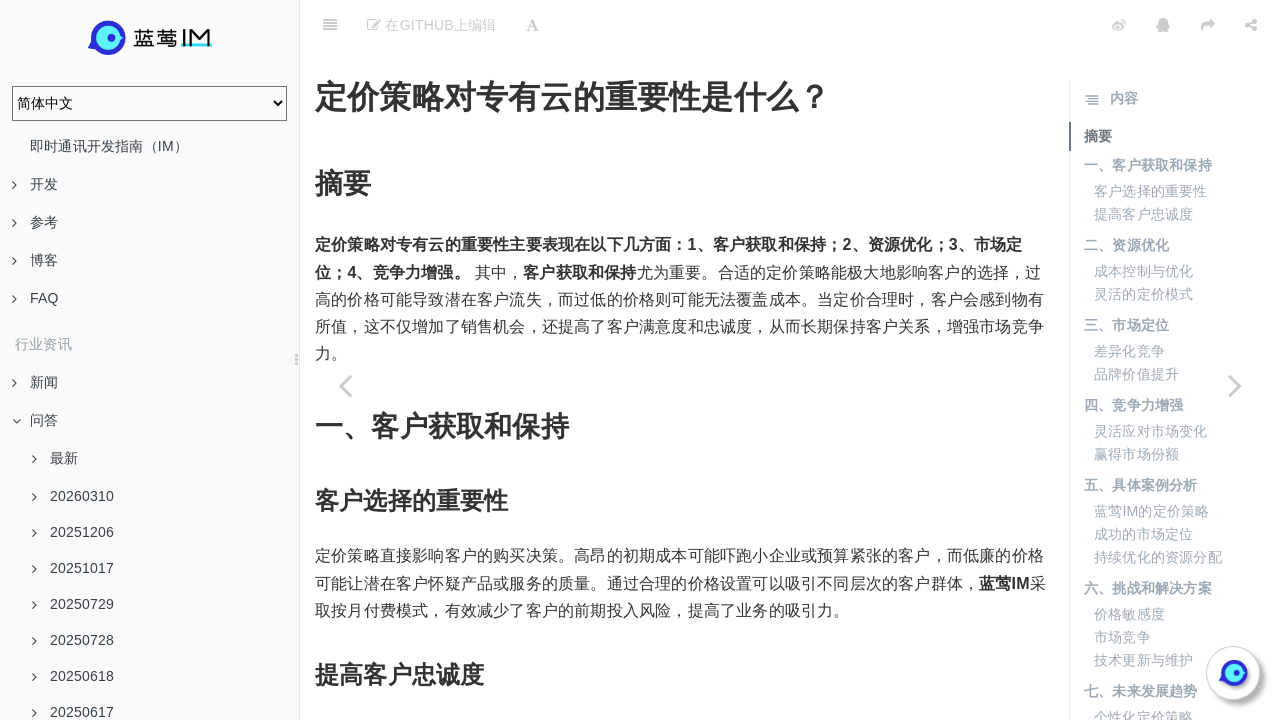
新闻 (35, 382)
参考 (35, 222)
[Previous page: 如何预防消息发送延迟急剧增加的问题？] (345, 385)
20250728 (73, 640)
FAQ (35, 298)
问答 (35, 420)
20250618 (73, 676)
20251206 (73, 532)
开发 (35, 184)
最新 (55, 458)
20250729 (73, 604)
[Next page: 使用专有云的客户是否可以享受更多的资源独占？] (1235, 385)
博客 (35, 260)
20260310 (73, 496)
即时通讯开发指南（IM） (109, 146)
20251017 (73, 568)
